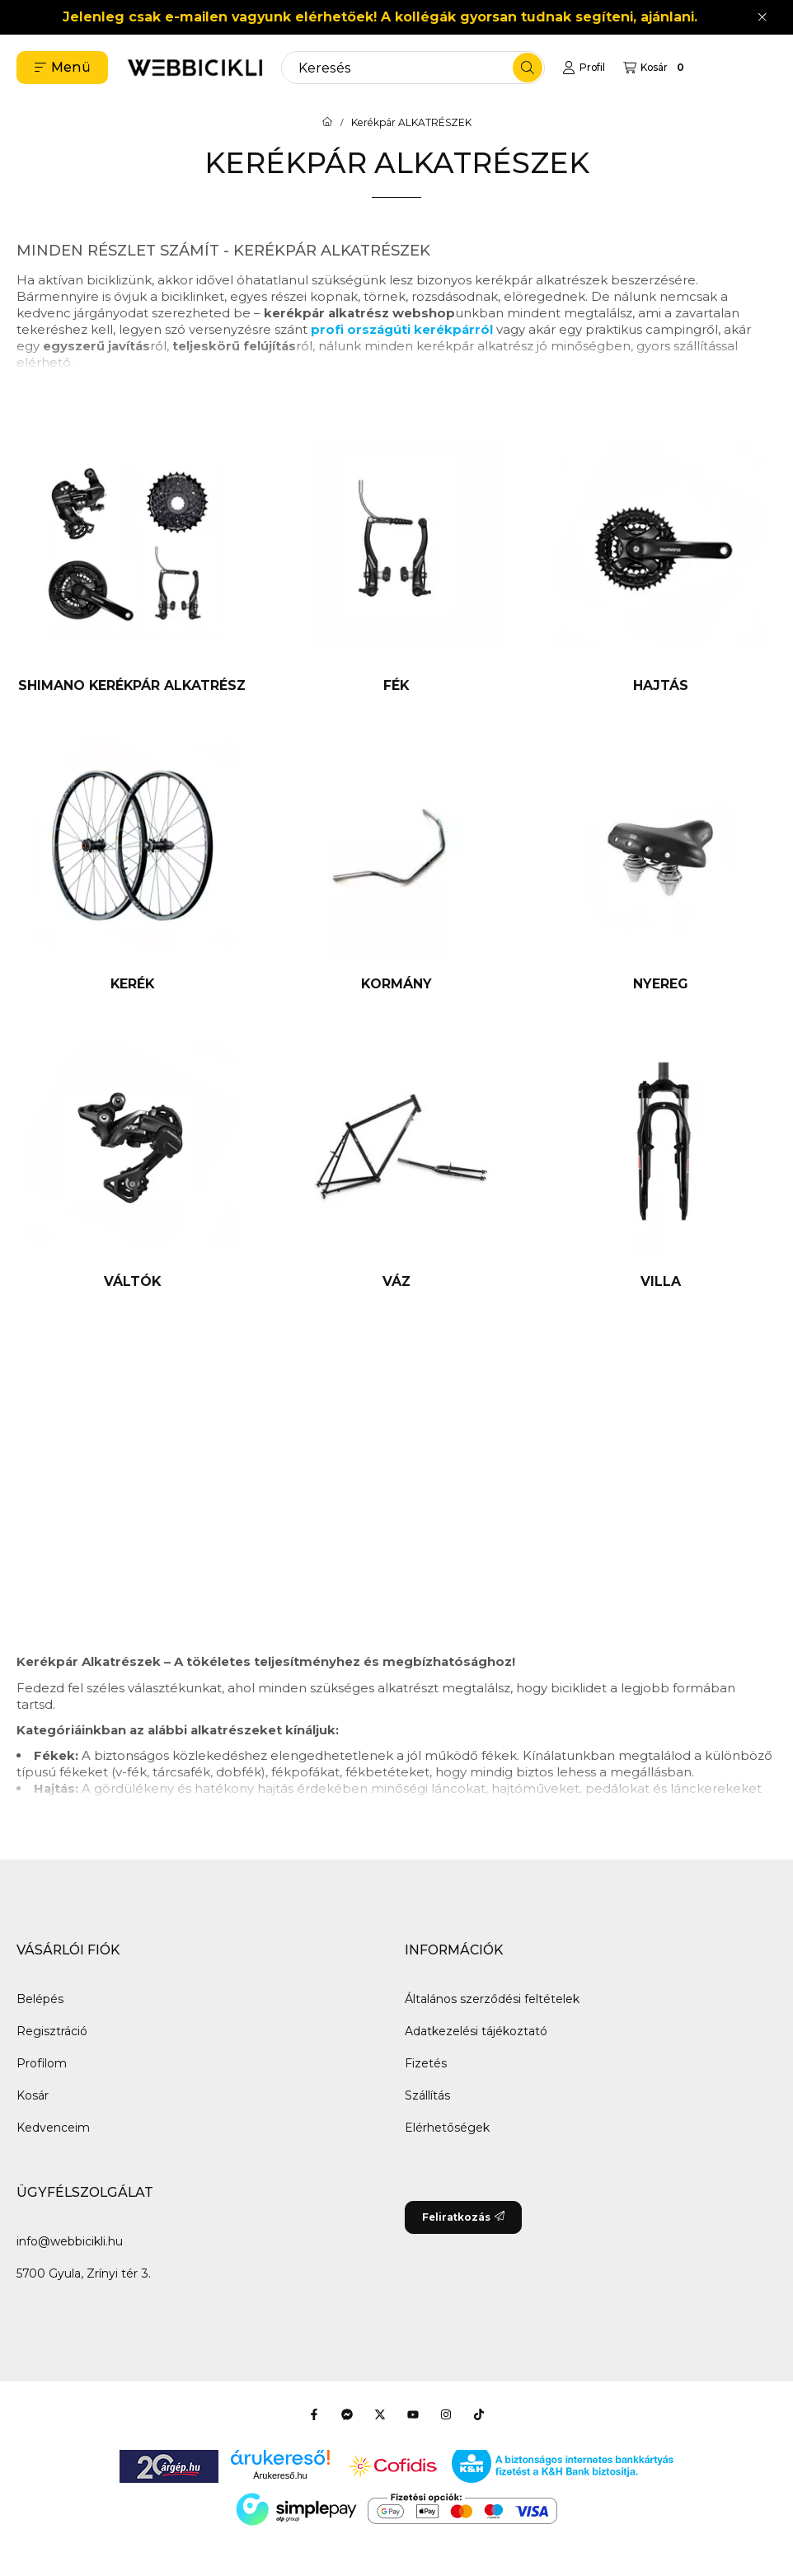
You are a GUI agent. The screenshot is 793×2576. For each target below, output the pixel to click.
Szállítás (427, 2095)
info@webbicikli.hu (69, 2241)
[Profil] (583, 67)
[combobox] (413, 67)
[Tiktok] (478, 2414)
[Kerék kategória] (132, 860)
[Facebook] (314, 2414)
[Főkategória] (327, 123)
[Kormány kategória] (397, 860)
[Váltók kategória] (132, 1159)
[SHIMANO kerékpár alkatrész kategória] (132, 562)
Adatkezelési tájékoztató (476, 2031)
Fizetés (426, 2063)
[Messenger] (347, 2414)
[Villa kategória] (661, 1159)
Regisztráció (51, 2031)
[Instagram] (445, 2414)
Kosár (32, 2095)
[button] (62, 67)
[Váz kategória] (397, 1159)
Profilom (41, 2063)
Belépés (39, 1999)
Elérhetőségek (447, 2127)
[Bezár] (762, 17)
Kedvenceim (53, 2127)
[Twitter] (380, 2414)
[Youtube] (412, 2414)
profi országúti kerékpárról (402, 329)
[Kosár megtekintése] (655, 67)
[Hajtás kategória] (661, 562)
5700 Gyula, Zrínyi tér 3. (83, 2273)
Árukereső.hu (280, 2475)
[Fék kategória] (397, 562)
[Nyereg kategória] (661, 860)
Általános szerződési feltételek (492, 1999)
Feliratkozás (463, 2217)
